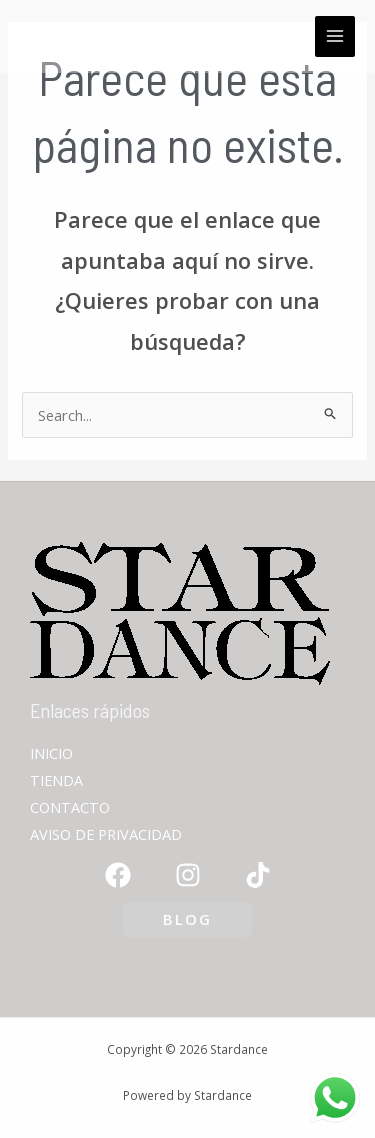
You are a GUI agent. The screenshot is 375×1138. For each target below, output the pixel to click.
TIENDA (56, 780)
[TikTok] (258, 875)
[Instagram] (188, 875)
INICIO (51, 753)
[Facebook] (118, 875)
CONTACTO (70, 807)
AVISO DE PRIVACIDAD (106, 834)
